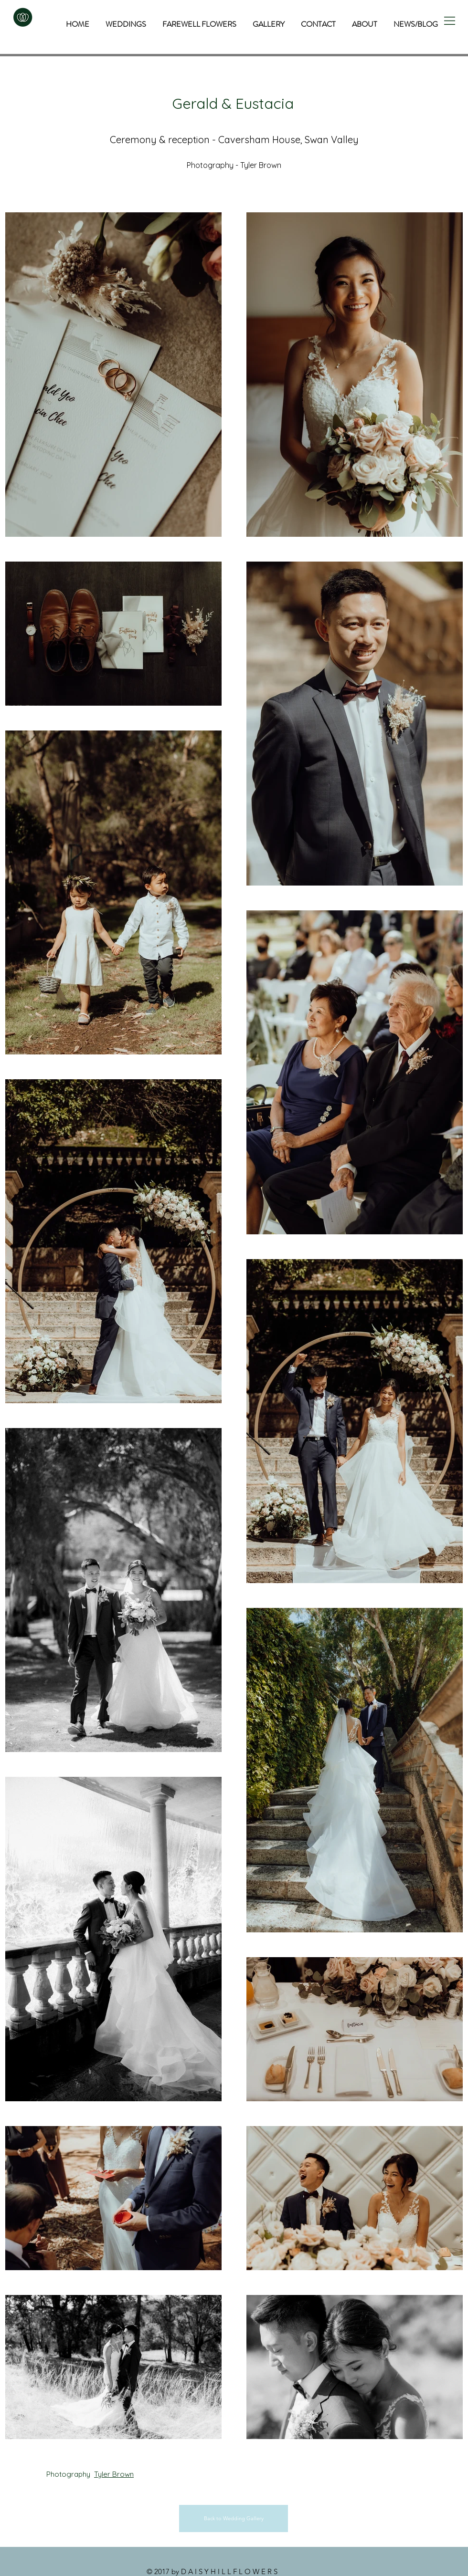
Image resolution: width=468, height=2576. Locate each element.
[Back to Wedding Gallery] (233, 2518)
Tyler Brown (114, 2474)
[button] (449, 21)
